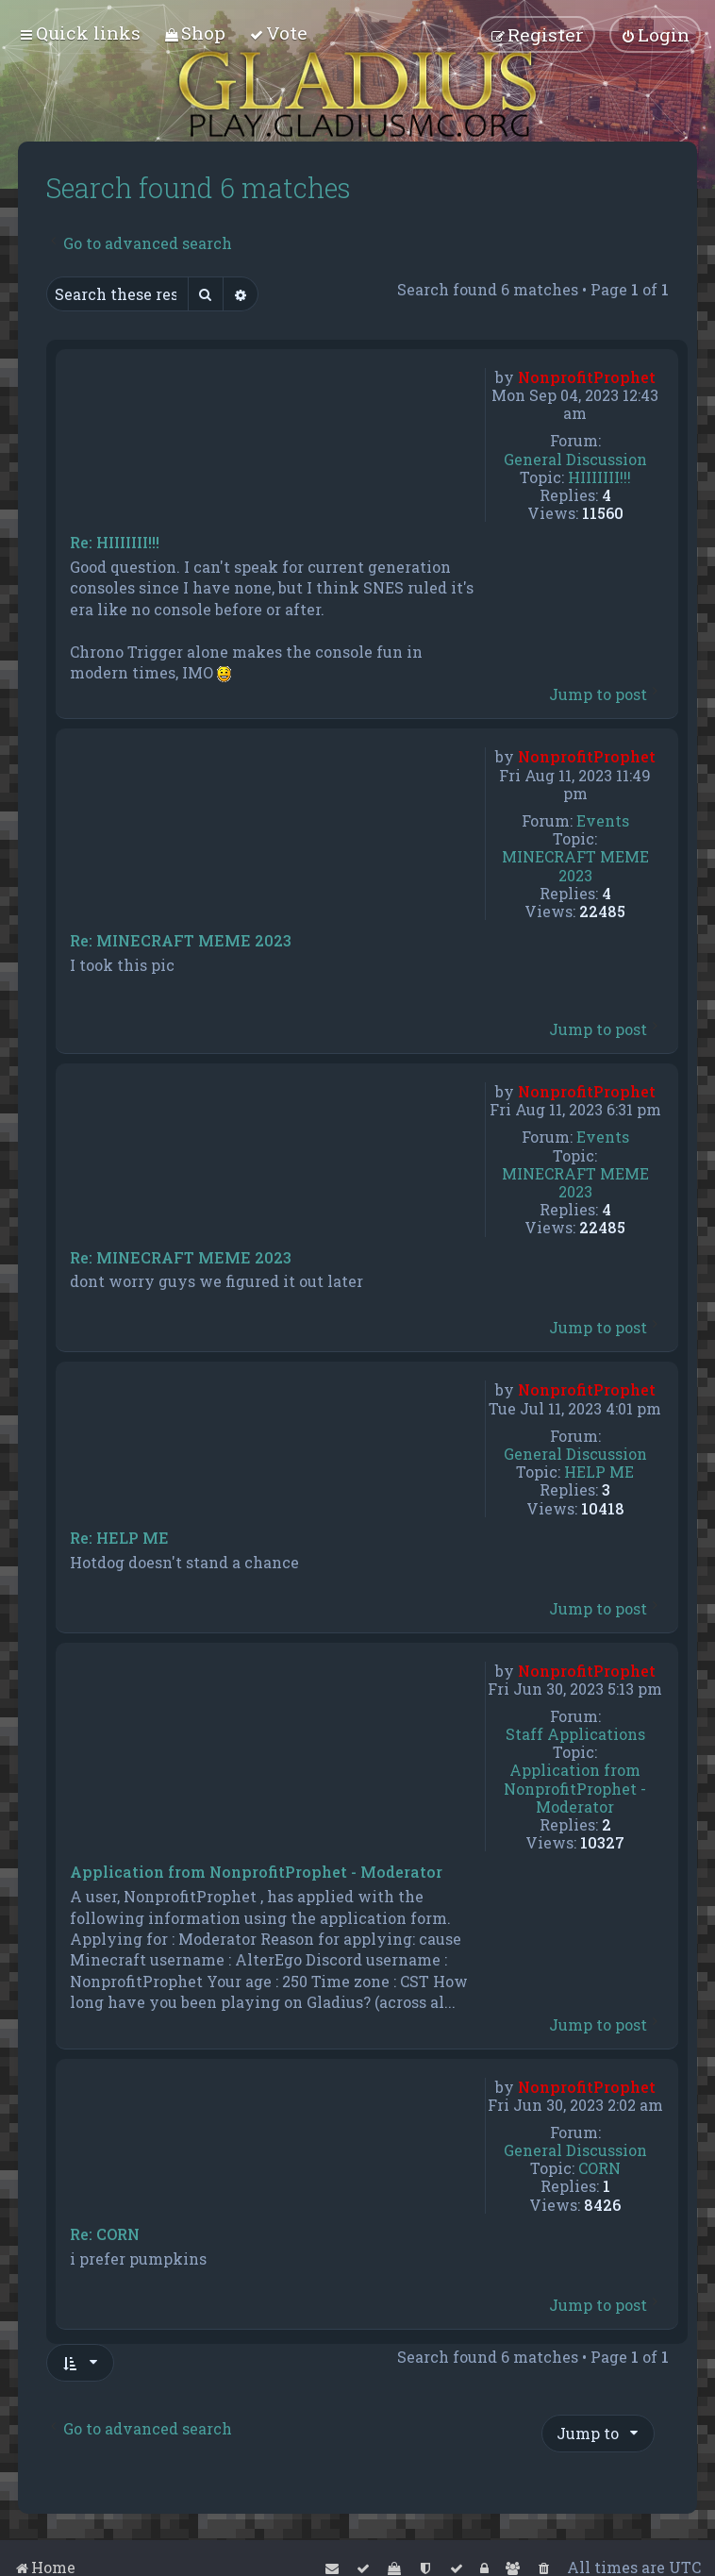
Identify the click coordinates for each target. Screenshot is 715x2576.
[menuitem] (194, 32)
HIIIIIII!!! (599, 477)
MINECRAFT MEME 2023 (575, 865)
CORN (599, 2168)
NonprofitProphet (587, 377)
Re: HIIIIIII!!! (114, 542)
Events (602, 820)
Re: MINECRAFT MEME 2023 (180, 940)
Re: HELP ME (119, 1538)
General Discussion (575, 459)
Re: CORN (105, 2234)
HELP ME (599, 1471)
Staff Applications (575, 1734)
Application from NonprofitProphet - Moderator (575, 1788)
